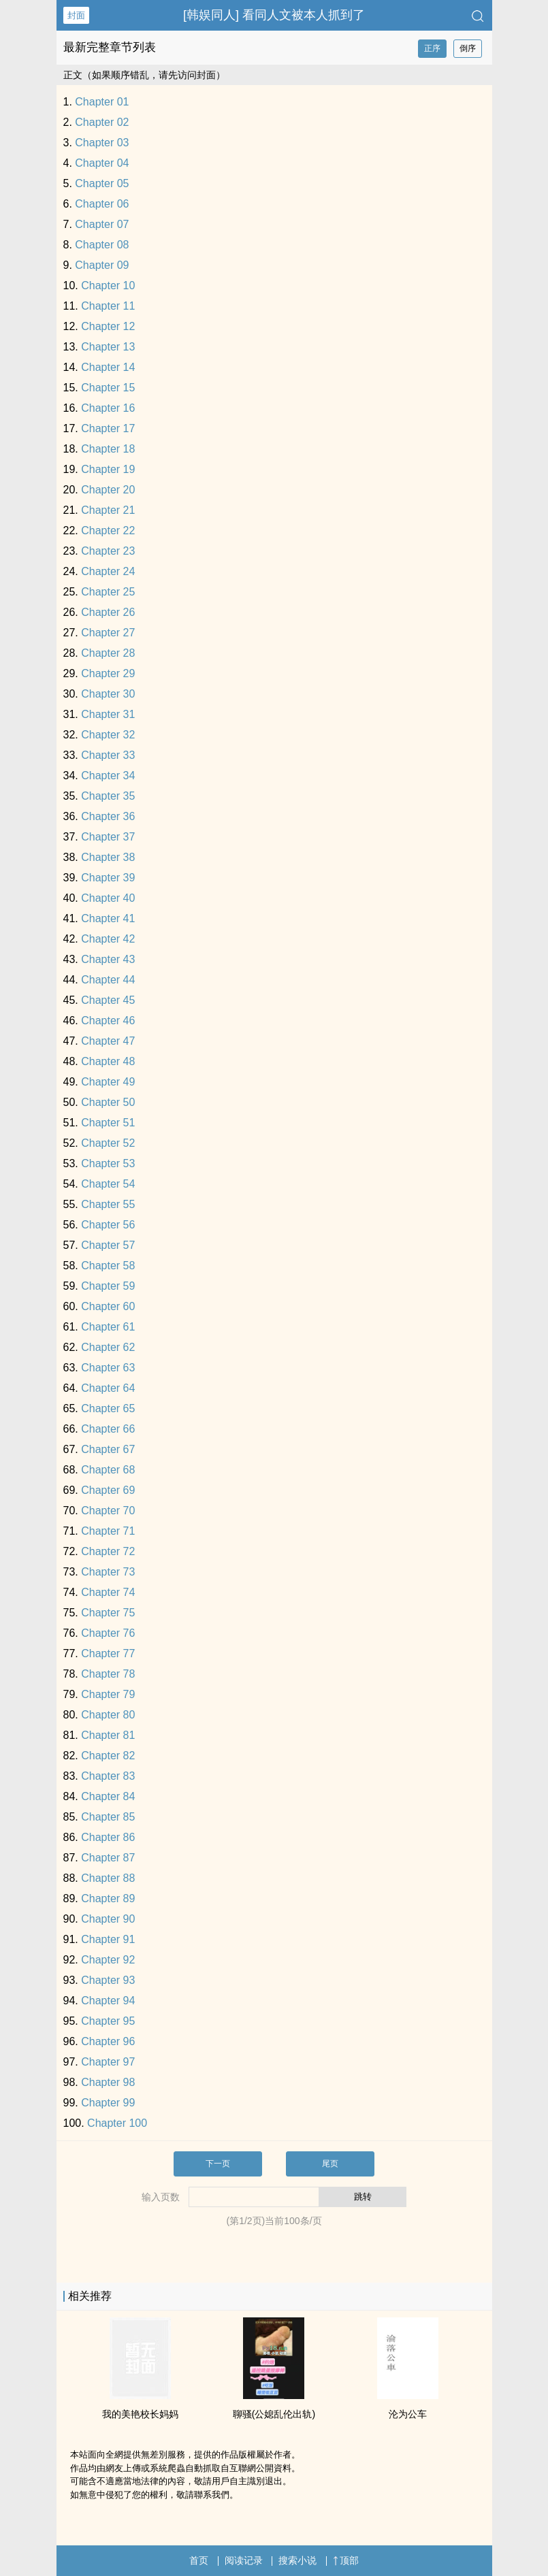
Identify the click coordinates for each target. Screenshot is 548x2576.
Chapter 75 (108, 1612)
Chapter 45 (108, 1000)
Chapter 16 (108, 408)
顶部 (346, 2560)
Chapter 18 (108, 449)
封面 (76, 15)
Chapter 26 (108, 612)
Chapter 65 (108, 1408)
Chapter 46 (108, 1020)
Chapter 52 (108, 1143)
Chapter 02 (102, 122)
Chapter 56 (108, 1224)
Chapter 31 (108, 714)
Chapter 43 (108, 959)
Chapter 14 (108, 367)
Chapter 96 (108, 2041)
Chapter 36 (108, 816)
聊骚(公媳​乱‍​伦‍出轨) (274, 2414)
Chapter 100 (117, 2123)
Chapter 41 (108, 918)
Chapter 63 (108, 1367)
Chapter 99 (108, 2102)
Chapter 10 (108, 285)
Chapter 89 (108, 1898)
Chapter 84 (108, 1796)
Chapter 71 (108, 1531)
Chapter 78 (108, 1674)
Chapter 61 (108, 1327)
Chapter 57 (108, 1245)
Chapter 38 (108, 857)
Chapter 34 (108, 775)
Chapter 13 (108, 347)
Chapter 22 (108, 530)
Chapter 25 (108, 592)
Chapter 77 (108, 1653)
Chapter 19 (108, 469)
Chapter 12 (108, 326)
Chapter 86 (108, 1837)
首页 (198, 2560)
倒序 (468, 48)
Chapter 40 (108, 898)
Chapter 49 (108, 1082)
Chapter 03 (102, 142)
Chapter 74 (108, 1592)
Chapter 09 (102, 265)
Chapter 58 (108, 1265)
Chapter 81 (108, 1735)
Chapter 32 (108, 734)
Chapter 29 (108, 673)
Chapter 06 (102, 204)
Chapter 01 (102, 102)
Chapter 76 (108, 1633)
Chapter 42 (108, 939)
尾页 (330, 2163)
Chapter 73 (108, 1572)
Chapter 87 (108, 1857)
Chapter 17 (108, 428)
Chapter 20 (108, 489)
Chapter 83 (108, 1776)
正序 (432, 48)
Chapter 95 (108, 2021)
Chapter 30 (108, 694)
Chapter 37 (108, 837)
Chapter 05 (102, 183)
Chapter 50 (108, 1102)
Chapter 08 (102, 244)
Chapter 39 (108, 877)
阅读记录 (244, 2560)
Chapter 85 (108, 1817)
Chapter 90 (108, 1919)
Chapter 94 (108, 2000)
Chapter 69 (108, 1490)
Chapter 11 (108, 306)
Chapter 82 (108, 1755)
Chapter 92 (108, 1960)
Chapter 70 (108, 1510)
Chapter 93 (108, 1980)
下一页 (218, 2163)
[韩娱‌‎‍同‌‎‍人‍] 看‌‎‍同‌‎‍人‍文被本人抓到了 (274, 15)
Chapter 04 (102, 163)
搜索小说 (297, 2560)
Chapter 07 (102, 224)
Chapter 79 (108, 1694)
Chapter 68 (108, 1470)
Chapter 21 (108, 510)
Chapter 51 (108, 1122)
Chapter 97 (108, 2062)
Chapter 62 (108, 1347)
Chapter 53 (108, 1163)
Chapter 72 (108, 1551)
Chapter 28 (108, 653)
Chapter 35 (108, 796)
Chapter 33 (108, 755)
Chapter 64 (108, 1388)
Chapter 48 (108, 1061)
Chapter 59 (108, 1286)
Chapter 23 (108, 551)
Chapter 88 (108, 1878)
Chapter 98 (108, 2082)
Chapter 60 (108, 1306)
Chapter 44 (108, 979)
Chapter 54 (108, 1184)
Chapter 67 (108, 1449)
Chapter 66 (108, 1429)
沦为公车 (408, 2414)
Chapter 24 (108, 571)
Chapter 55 (108, 1204)
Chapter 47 (108, 1041)
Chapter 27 (108, 632)
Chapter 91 (108, 1939)
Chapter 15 (108, 387)
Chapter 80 (108, 1715)
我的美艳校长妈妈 (140, 2414)
